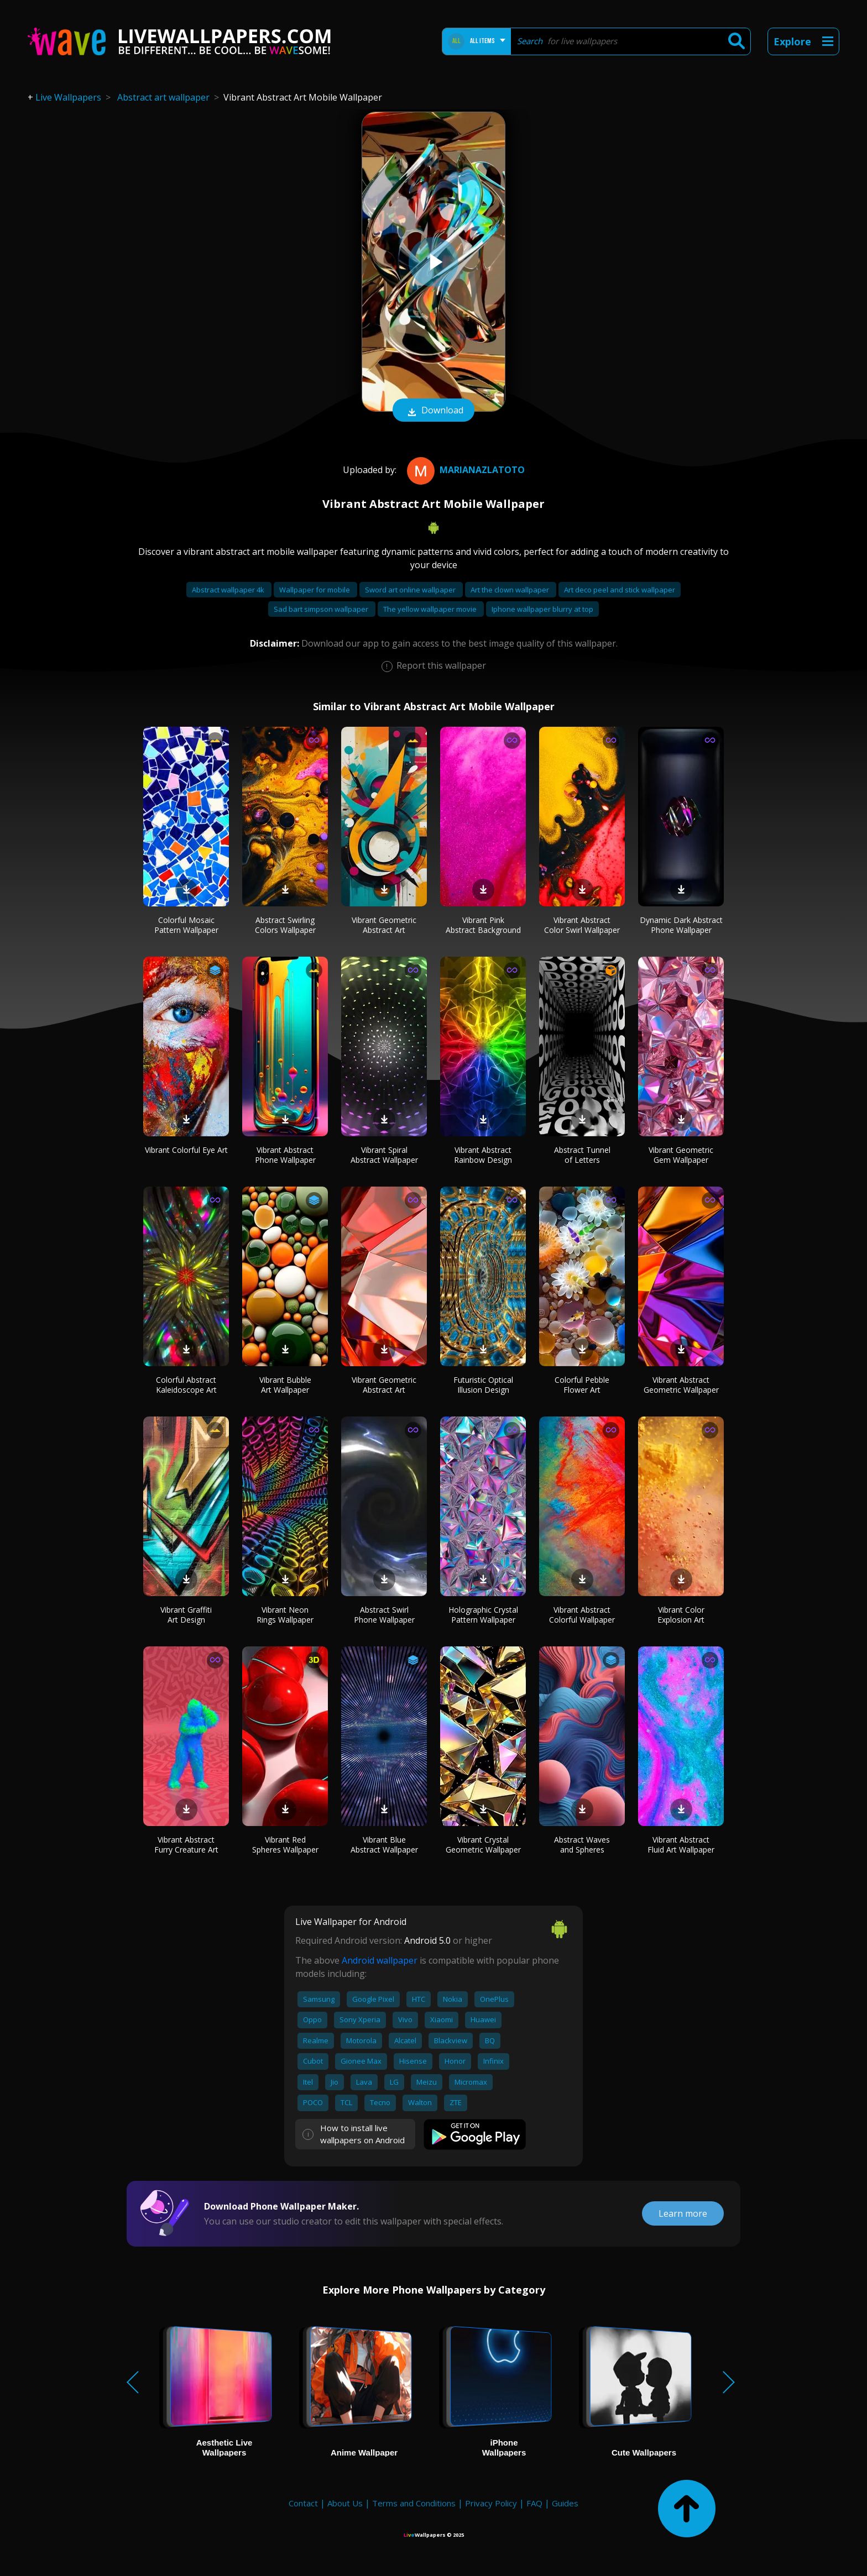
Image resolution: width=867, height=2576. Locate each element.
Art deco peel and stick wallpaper (619, 590)
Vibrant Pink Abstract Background (483, 925)
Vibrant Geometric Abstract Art (384, 925)
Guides (565, 2503)
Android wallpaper (379, 1960)
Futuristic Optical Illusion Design (483, 1384)
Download (433, 411)
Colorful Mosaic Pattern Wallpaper (186, 925)
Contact (303, 2503)
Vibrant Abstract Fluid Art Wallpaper (680, 1844)
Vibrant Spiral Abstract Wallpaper (384, 1155)
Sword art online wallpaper (411, 590)
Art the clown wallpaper (511, 590)
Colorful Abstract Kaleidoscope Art (186, 1384)
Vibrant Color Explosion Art (680, 1614)
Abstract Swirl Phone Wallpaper (384, 1614)
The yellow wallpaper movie (430, 609)
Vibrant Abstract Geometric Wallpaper (681, 1384)
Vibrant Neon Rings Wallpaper (285, 1614)
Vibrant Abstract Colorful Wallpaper (582, 1614)
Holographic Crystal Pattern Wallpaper (483, 1614)
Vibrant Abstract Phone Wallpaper (285, 1155)
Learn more (683, 2213)
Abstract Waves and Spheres (582, 1844)
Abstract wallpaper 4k (229, 590)
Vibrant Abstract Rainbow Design (483, 1155)
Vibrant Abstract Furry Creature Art (186, 1844)
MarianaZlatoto (464, 470)
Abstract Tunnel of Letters (582, 1155)
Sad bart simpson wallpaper (322, 609)
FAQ (534, 2503)
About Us (345, 2503)
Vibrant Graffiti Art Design (186, 1614)
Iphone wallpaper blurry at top (542, 609)
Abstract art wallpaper (163, 97)
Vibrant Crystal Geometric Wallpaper (483, 1844)
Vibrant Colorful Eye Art (186, 1150)
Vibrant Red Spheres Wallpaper (285, 1844)
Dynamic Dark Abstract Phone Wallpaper (681, 925)
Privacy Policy (491, 2503)
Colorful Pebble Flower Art (582, 1384)
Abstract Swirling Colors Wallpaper (285, 925)
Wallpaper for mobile (315, 590)
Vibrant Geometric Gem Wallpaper (681, 1155)
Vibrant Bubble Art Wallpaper (285, 1384)
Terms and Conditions (414, 2503)
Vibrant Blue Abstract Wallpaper (384, 1844)
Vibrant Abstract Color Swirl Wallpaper (582, 925)
